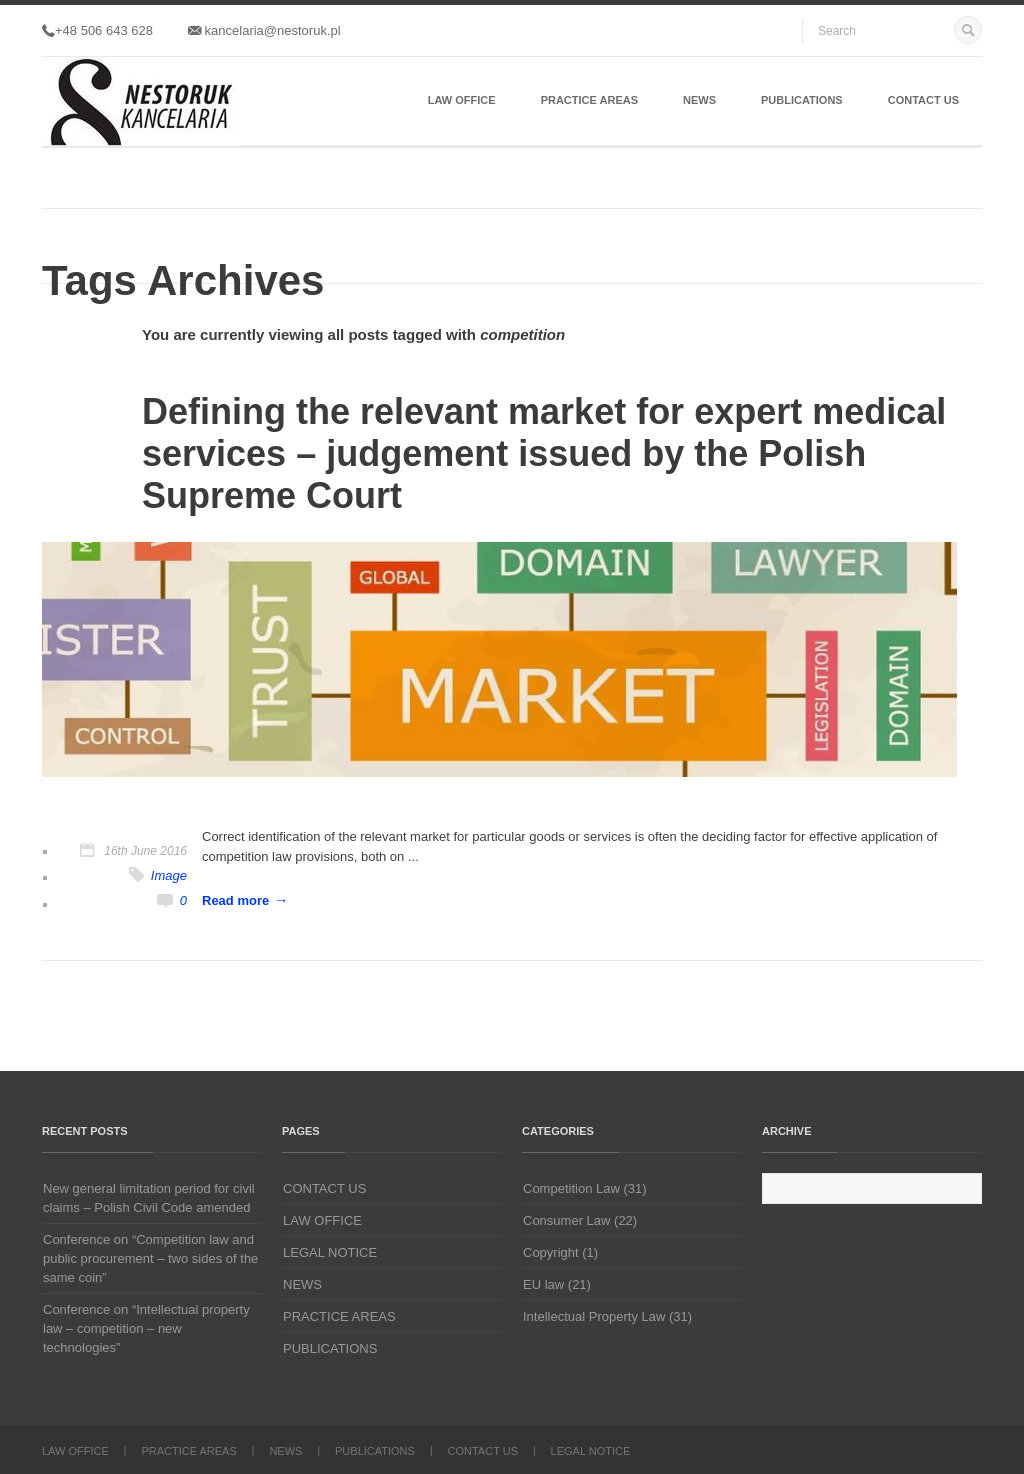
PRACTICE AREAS (589, 100)
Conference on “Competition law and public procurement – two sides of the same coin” (150, 1258)
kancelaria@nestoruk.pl (264, 30)
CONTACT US (923, 100)
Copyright (551, 1252)
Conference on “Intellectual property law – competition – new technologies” (146, 1328)
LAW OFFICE (462, 100)
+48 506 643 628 (97, 30)
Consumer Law (566, 1220)
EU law (543, 1284)
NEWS (699, 100)
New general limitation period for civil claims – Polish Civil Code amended (149, 1198)
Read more (235, 900)
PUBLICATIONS (802, 100)
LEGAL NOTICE (330, 1252)
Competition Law (571, 1188)
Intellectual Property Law (594, 1316)
